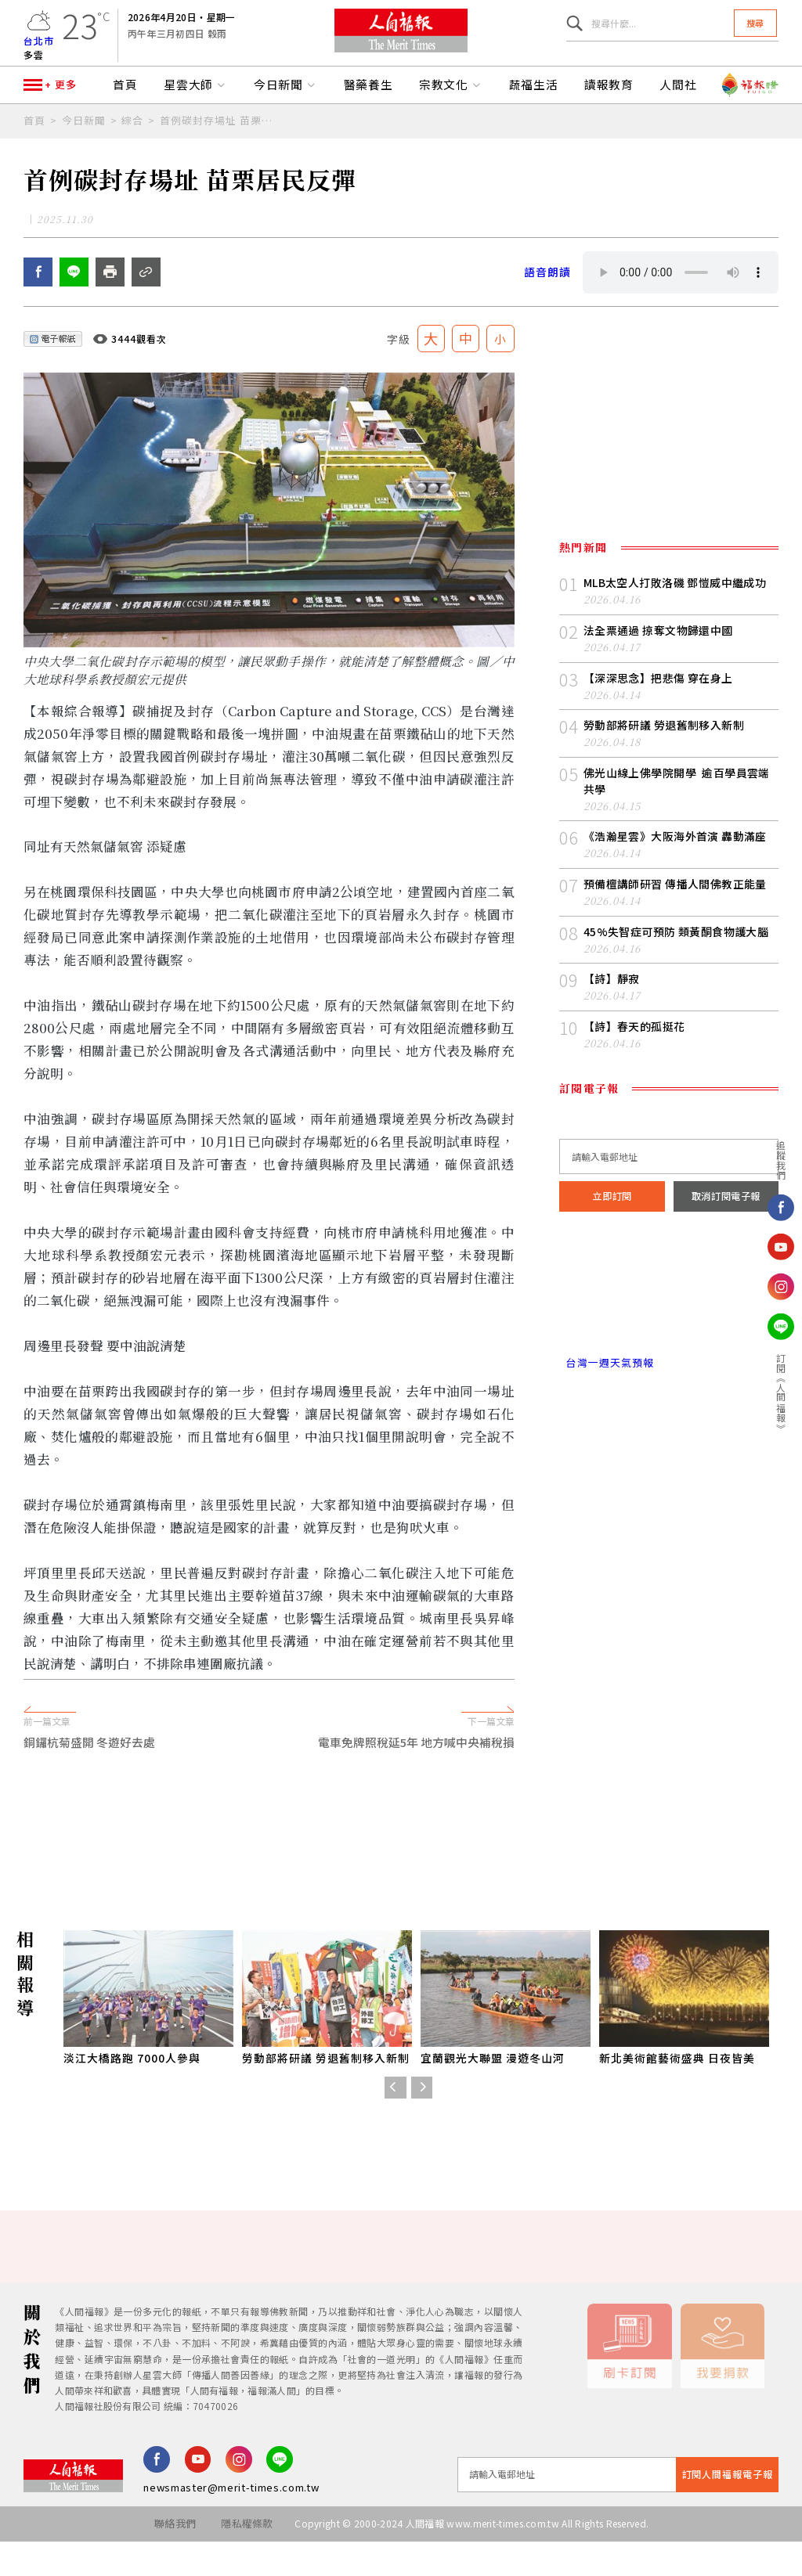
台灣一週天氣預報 (606, 1395)
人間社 (678, 108)
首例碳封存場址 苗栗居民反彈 (221, 142)
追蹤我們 (781, 1159)
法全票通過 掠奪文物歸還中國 (658, 665)
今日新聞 (286, 108)
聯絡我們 (172, 2558)
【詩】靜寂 (611, 1013)
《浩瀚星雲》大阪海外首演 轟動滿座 (675, 870)
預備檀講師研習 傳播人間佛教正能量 (675, 918)
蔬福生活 (534, 108)
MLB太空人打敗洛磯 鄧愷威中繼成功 (674, 617)
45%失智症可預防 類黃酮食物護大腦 (675, 965)
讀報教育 (609, 108)
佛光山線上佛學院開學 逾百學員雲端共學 (676, 814)
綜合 (132, 142)
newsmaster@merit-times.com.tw (231, 2522)
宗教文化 (451, 108)
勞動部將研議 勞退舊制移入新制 (663, 760)
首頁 (125, 108)
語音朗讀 (547, 306)
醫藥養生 (369, 108)
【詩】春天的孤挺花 (634, 1060)
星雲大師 (196, 108)
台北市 (38, 47)
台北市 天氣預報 (669, 1329)
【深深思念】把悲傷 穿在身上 (658, 712)
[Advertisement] (401, 1860)
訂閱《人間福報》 (781, 1393)
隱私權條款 (246, 2558)
